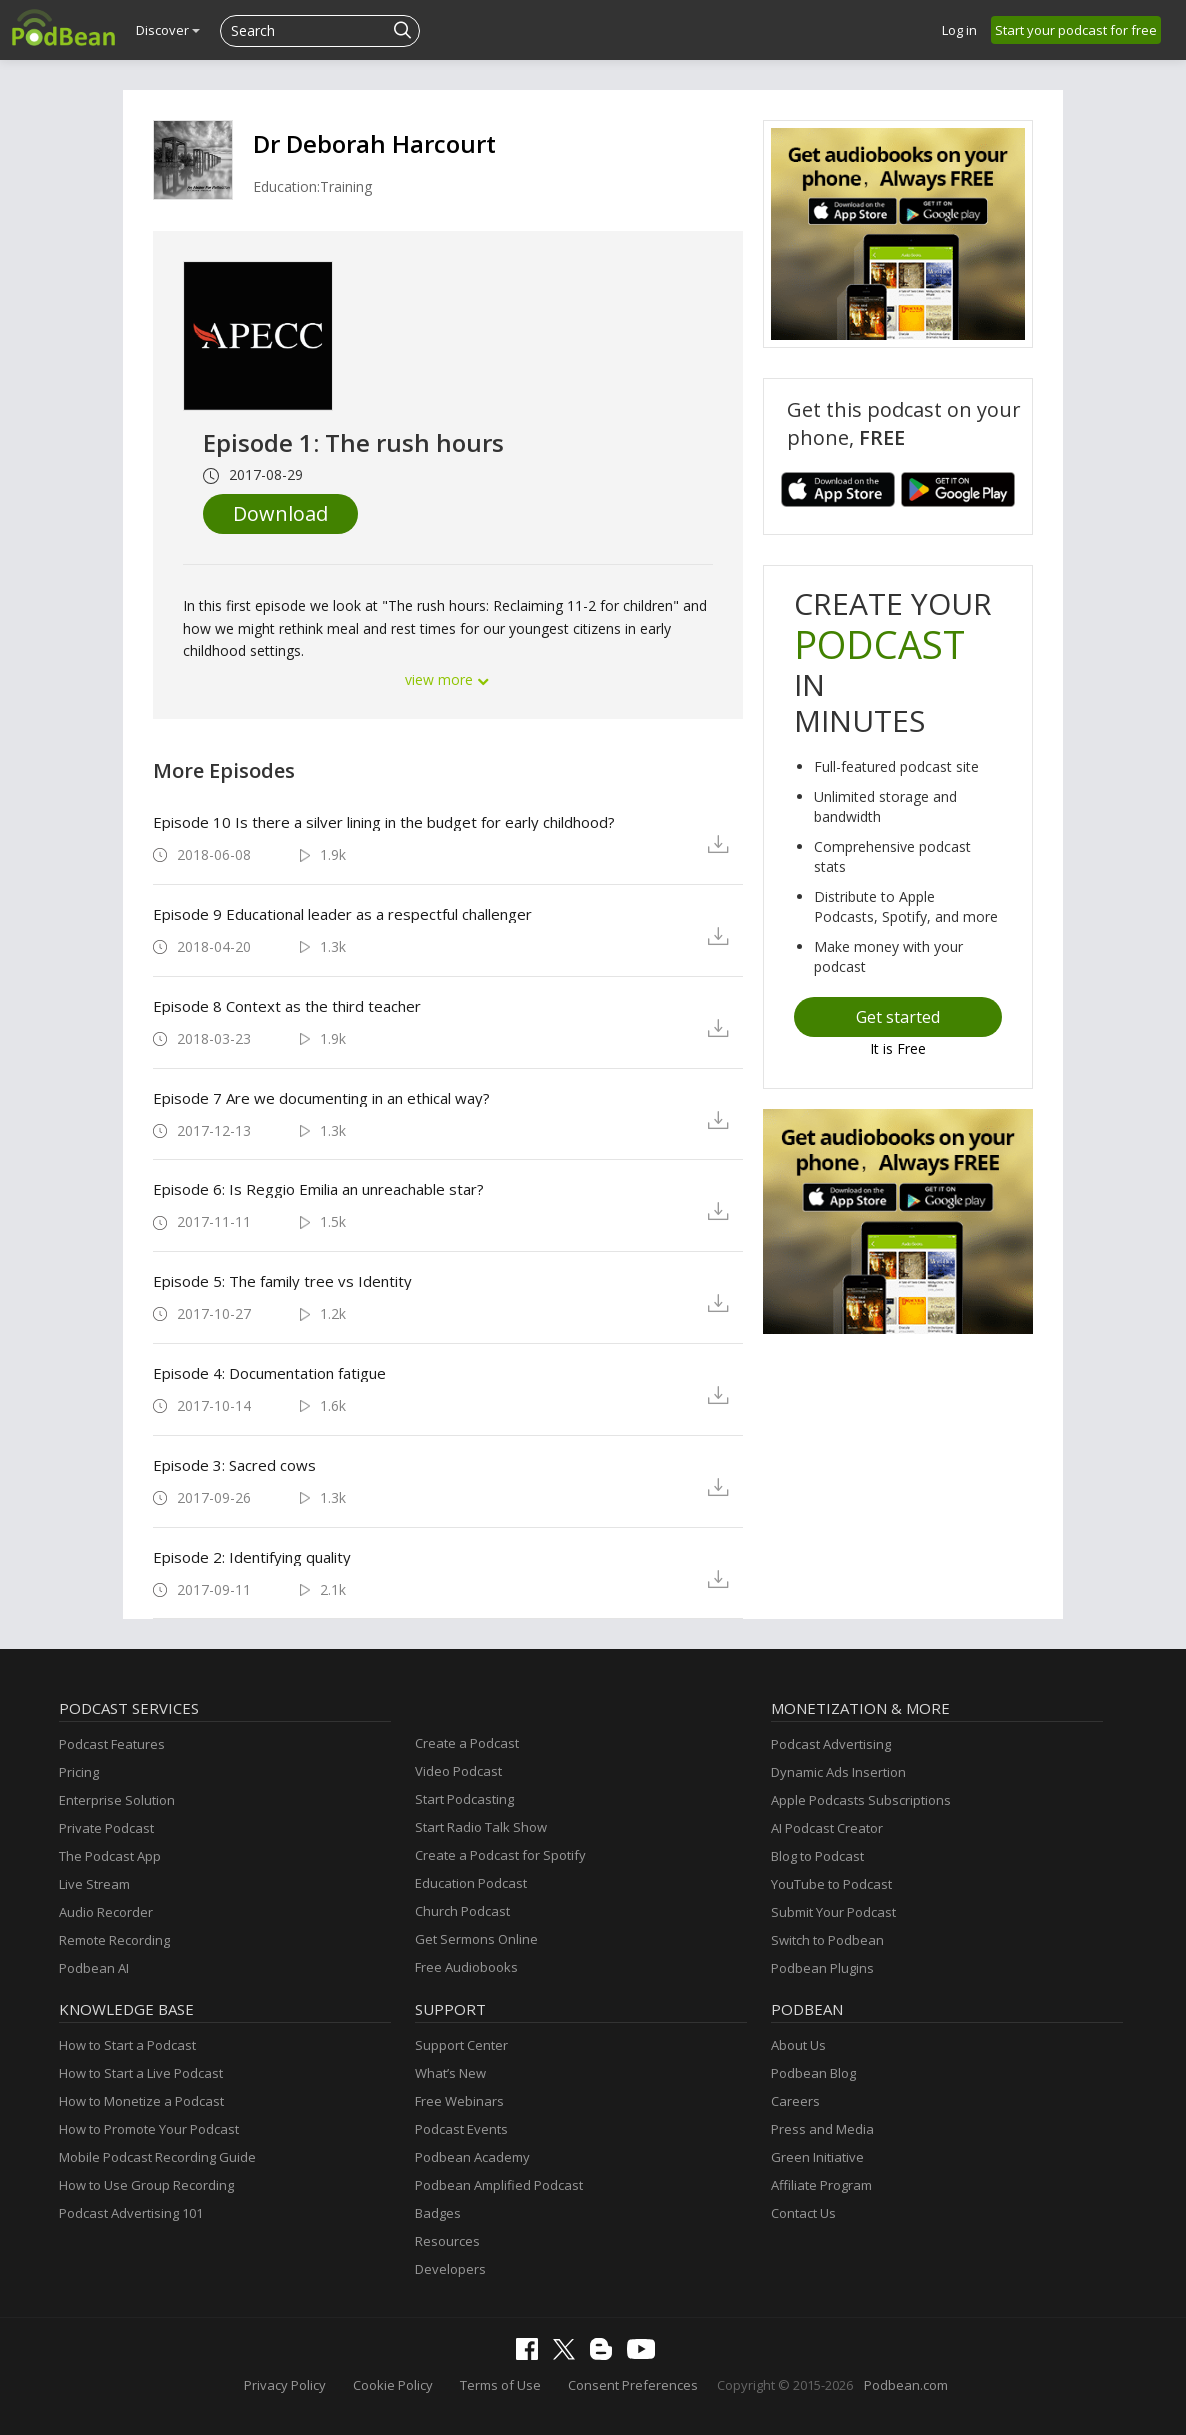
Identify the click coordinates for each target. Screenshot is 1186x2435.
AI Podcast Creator (827, 1828)
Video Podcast (458, 1771)
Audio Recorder (106, 1912)
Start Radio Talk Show (481, 1827)
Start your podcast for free (1076, 30)
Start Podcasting (464, 1799)
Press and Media (822, 2129)
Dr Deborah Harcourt (374, 143)
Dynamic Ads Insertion (838, 1772)
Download (280, 513)
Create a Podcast (467, 1743)
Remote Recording (114, 1940)
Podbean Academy (472, 2157)
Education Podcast (471, 1883)
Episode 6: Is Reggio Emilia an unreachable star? (318, 1189)
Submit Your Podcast (833, 1912)
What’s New (450, 2073)
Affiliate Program (821, 2185)
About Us (798, 2045)
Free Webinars (459, 2101)
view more (448, 679)
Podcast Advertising (831, 1744)
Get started (898, 1017)
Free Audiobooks (466, 1967)
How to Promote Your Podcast (149, 2129)
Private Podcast (106, 1828)
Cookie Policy (393, 2385)
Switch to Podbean (827, 1940)
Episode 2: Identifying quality (252, 1557)
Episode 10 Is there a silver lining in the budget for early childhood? (384, 822)
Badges (438, 2213)
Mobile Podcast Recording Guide (157, 2157)
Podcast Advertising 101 (131, 2213)
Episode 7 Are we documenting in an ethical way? (321, 1098)
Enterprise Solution (117, 1800)
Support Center (461, 2045)
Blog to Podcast (817, 1856)
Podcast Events (461, 2129)
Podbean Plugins (822, 1968)
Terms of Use (500, 2385)
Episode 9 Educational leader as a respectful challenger (342, 914)
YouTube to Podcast (831, 1884)
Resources (447, 2241)
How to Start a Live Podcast (141, 2073)
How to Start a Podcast (127, 2045)
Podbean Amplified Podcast (499, 2185)
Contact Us (803, 2213)
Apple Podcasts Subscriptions (861, 1800)
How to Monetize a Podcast (141, 2101)
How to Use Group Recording (146, 2185)
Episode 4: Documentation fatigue (269, 1373)
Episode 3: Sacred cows (234, 1465)
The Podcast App (110, 1856)
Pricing (79, 1772)
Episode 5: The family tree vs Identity (282, 1281)
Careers (795, 2101)
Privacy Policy (285, 2385)
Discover (168, 30)
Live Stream (94, 1884)
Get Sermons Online (476, 1939)
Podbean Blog (813, 2073)
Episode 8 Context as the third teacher (287, 1006)
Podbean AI (94, 1968)
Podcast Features (112, 1744)
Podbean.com (906, 2385)
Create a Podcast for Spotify (500, 1855)
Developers (450, 2269)
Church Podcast (462, 1911)
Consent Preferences (633, 2385)
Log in (959, 30)
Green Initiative (817, 2157)
